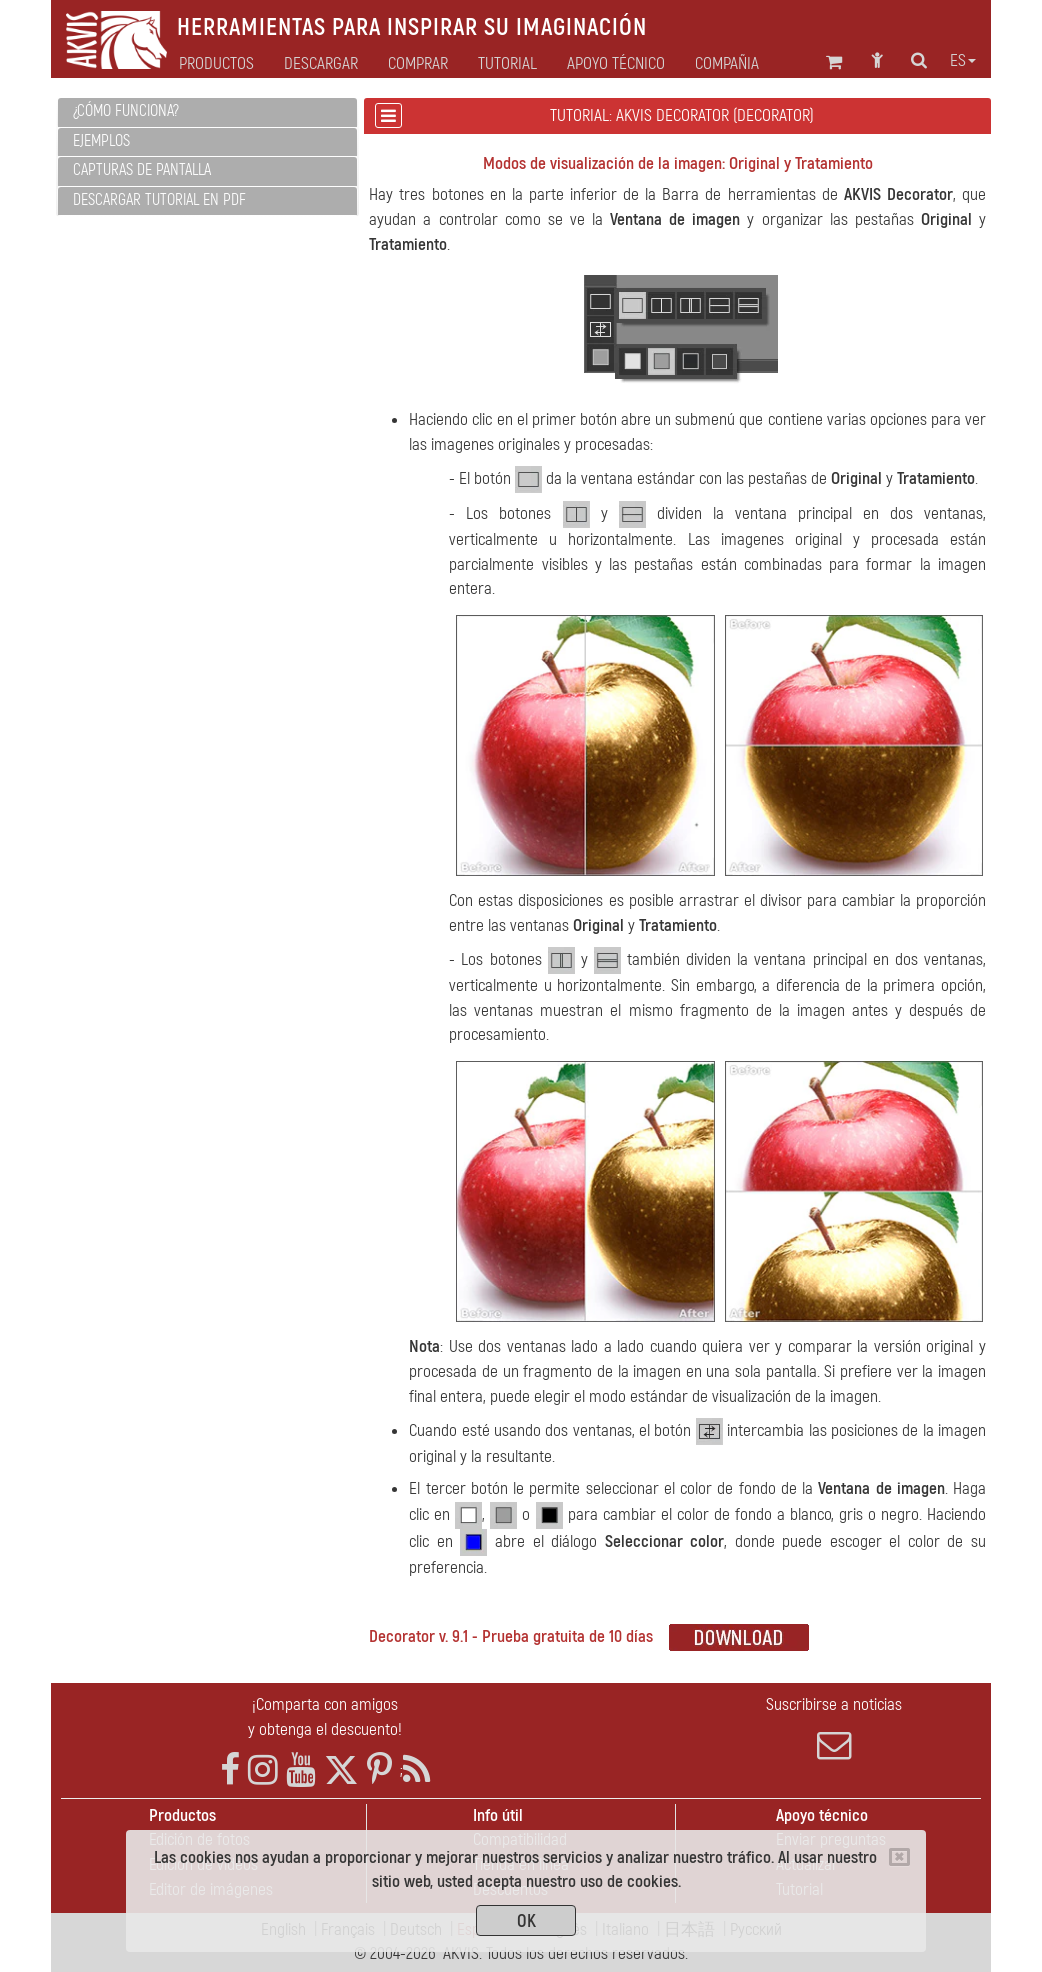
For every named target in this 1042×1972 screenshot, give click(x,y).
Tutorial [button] (507, 64)
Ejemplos (101, 141)
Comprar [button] (418, 64)
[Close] (899, 1857)
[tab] (207, 112)
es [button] (963, 61)
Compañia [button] (727, 64)
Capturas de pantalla (142, 170)
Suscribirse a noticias (834, 1728)
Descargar (321, 64)
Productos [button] (216, 64)
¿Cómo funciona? (126, 111)
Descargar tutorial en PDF (159, 200)
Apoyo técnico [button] (616, 64)
